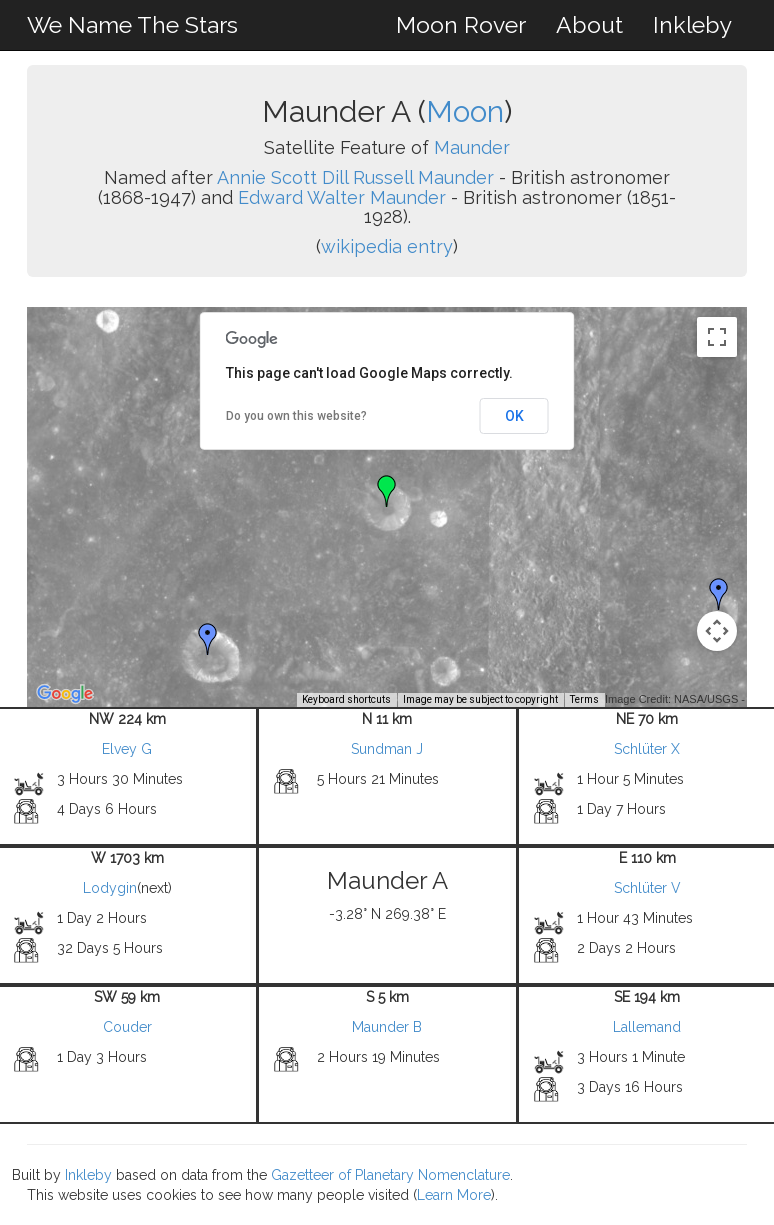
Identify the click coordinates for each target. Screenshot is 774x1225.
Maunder (472, 147)
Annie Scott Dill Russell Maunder (355, 177)
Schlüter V (647, 888)
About (589, 24)
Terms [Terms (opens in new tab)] (584, 699)
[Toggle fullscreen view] (717, 337)
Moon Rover (461, 24)
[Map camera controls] (717, 631)
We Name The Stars (132, 24)
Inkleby (692, 24)
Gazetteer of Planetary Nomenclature (390, 1175)
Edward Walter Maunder (342, 197)
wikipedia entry (387, 246)
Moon (465, 111)
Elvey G (127, 749)
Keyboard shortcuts (346, 699)
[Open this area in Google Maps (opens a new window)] (65, 694)
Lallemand (647, 1027)
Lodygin (110, 888)
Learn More (454, 1195)
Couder (127, 1027)
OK (514, 416)
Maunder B (387, 1027)
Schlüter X (647, 749)
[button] (719, 594)
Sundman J (387, 749)
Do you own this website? (296, 416)
